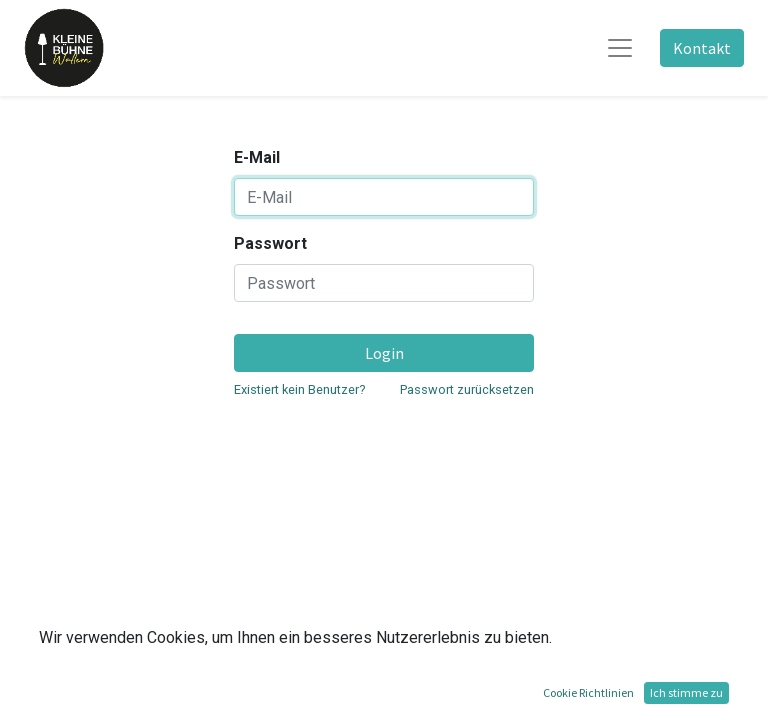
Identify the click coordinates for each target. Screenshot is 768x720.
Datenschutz (182, 638)
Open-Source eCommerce (655, 692)
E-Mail (257, 157)
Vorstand (124, 638)
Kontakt (702, 48)
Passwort (270, 243)
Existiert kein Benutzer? (299, 389)
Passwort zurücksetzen (467, 389)
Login (384, 353)
